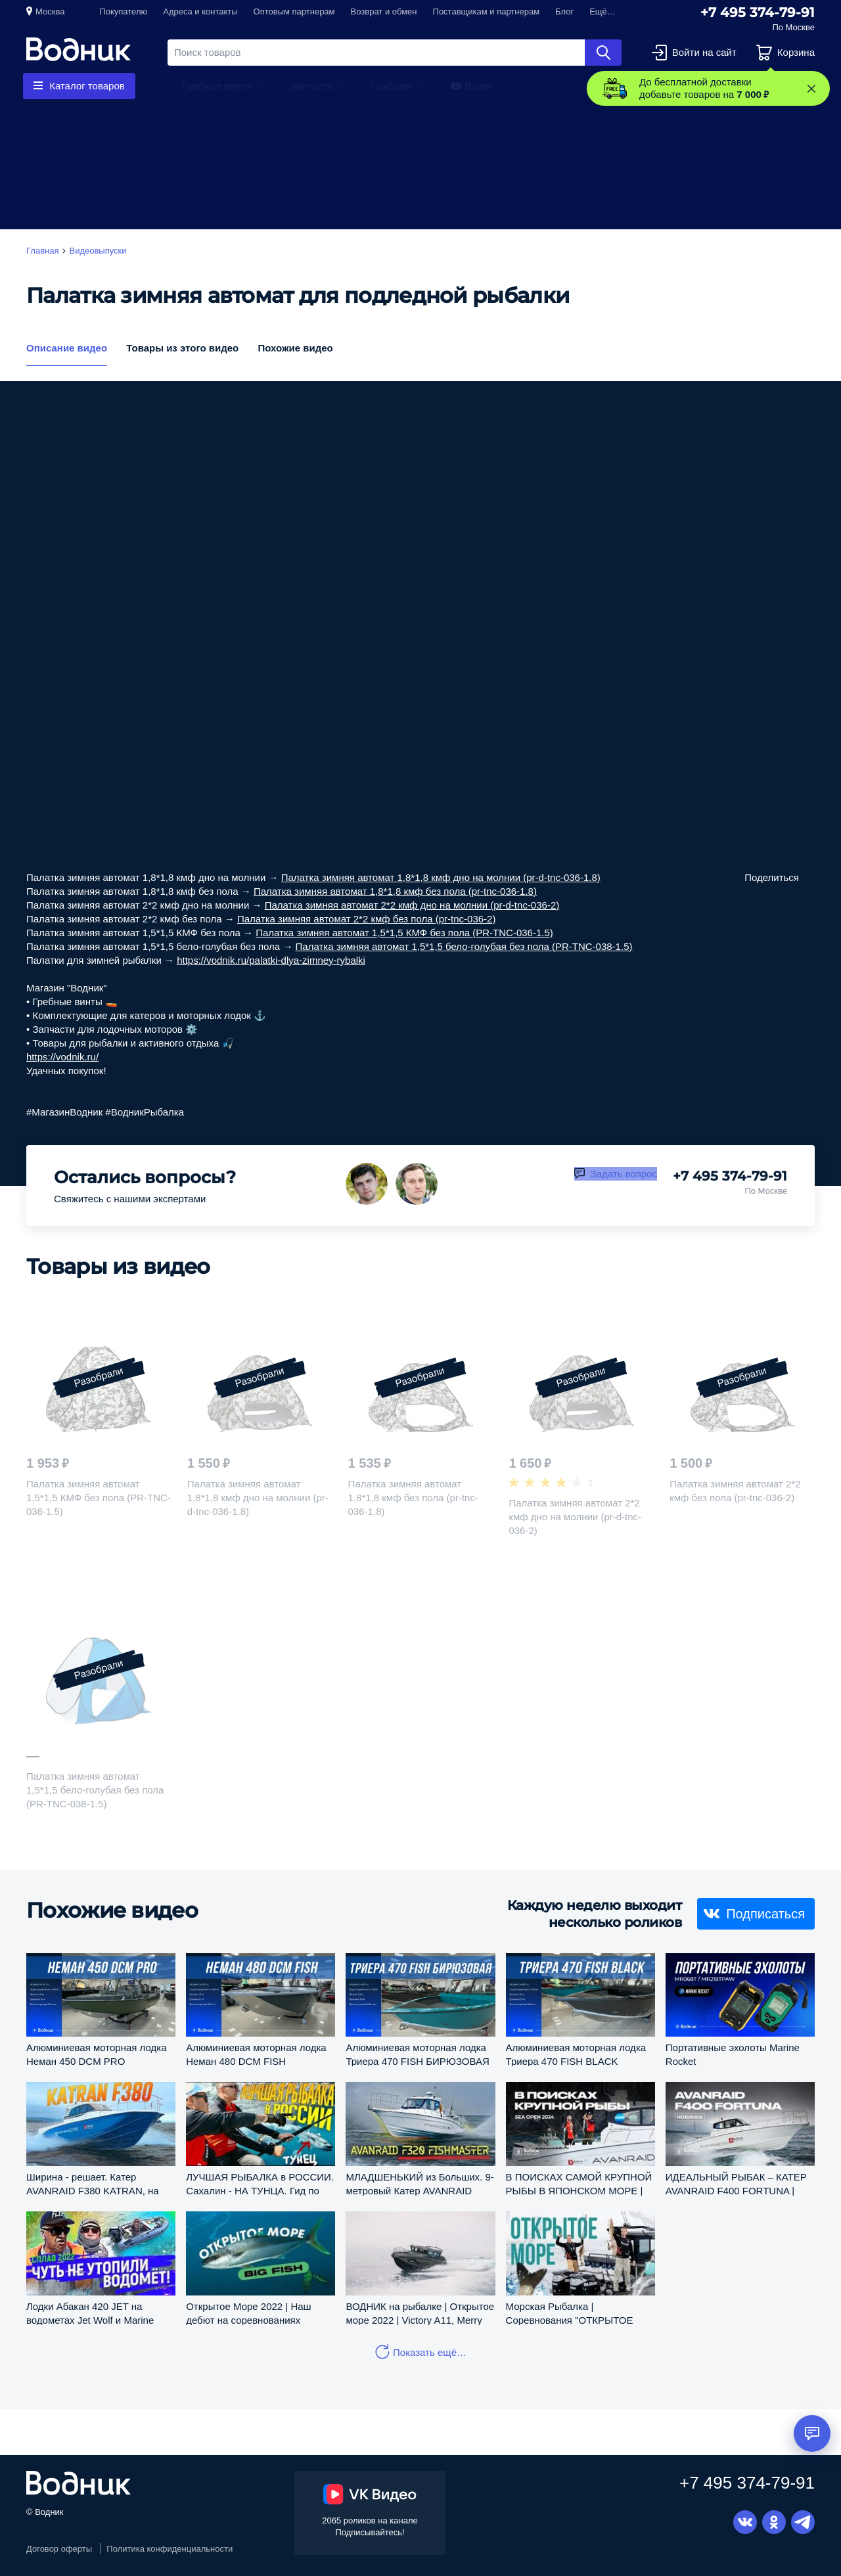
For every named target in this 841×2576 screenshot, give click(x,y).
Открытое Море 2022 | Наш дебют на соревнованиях (248, 2313)
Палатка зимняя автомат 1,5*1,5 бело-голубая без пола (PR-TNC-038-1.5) (464, 946)
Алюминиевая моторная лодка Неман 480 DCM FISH (256, 2054)
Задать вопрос (624, 1173)
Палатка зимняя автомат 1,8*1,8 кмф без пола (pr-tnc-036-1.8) (395, 891)
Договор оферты (59, 2549)
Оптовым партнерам (294, 11)
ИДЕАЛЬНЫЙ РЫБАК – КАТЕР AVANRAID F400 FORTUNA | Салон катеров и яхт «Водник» (736, 2183)
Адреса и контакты (200, 11)
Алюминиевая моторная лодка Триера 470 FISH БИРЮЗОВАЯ (417, 2054)
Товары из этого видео (182, 347)
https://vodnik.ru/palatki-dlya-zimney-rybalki (271, 960)
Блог (564, 11)
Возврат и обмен (384, 11)
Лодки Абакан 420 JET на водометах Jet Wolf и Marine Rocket (90, 2313)
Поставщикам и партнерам (486, 11)
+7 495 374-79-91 (757, 12)
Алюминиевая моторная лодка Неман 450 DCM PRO (96, 2054)
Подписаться (765, 1913)
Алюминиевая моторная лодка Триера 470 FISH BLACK (576, 2054)
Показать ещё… (429, 2352)
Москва (49, 11)
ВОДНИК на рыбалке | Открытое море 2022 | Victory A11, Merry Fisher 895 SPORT (420, 2313)
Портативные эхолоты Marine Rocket (733, 2054)
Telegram (803, 2522)
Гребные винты (217, 85)
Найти (603, 52)
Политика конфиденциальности (169, 2549)
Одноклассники (774, 2522)
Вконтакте (745, 2522)
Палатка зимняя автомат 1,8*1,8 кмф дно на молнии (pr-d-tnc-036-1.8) (441, 877)
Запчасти (311, 85)
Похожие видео (295, 347)
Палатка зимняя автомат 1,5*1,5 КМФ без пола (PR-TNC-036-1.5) (404, 932)
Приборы (392, 85)
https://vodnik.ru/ (62, 1056)
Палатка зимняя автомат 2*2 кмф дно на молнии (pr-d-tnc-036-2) (412, 905)
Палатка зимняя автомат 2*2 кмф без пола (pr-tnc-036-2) (366, 918)
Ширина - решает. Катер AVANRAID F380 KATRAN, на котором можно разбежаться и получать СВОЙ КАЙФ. (95, 2183)
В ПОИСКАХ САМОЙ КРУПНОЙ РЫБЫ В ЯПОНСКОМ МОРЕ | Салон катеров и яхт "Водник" (579, 2183)
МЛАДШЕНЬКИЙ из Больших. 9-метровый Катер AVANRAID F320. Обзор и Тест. (419, 2183)
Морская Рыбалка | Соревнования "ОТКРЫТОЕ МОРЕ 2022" (569, 2313)
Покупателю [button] (123, 11)
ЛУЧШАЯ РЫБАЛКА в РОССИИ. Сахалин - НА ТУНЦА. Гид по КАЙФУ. (260, 2183)
